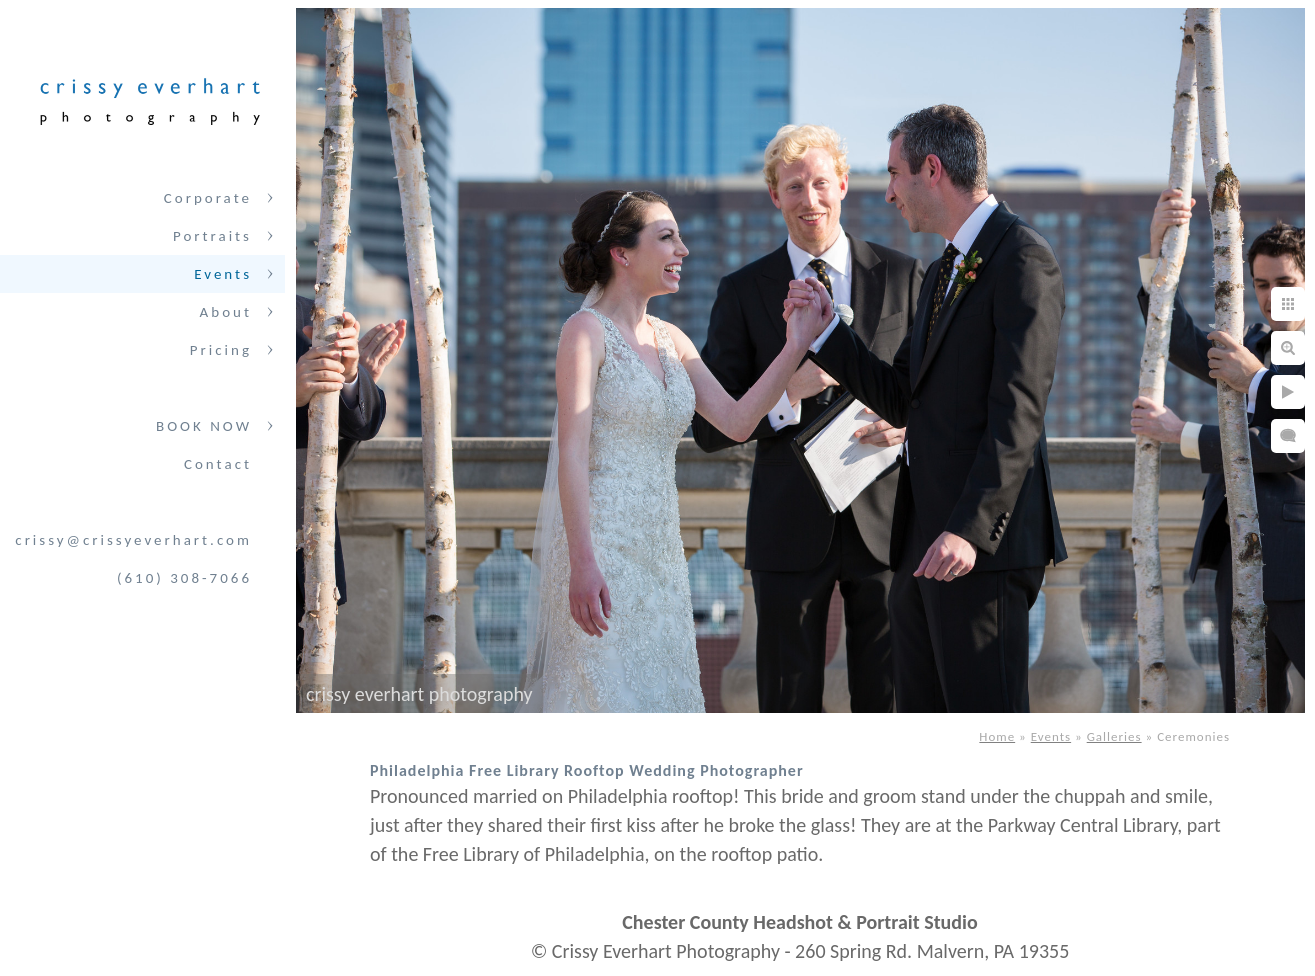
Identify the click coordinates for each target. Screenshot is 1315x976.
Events (223, 274)
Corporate (208, 198)
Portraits (212, 236)
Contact (218, 464)
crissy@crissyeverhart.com (133, 540)
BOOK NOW (204, 426)
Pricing (221, 350)
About (226, 312)
